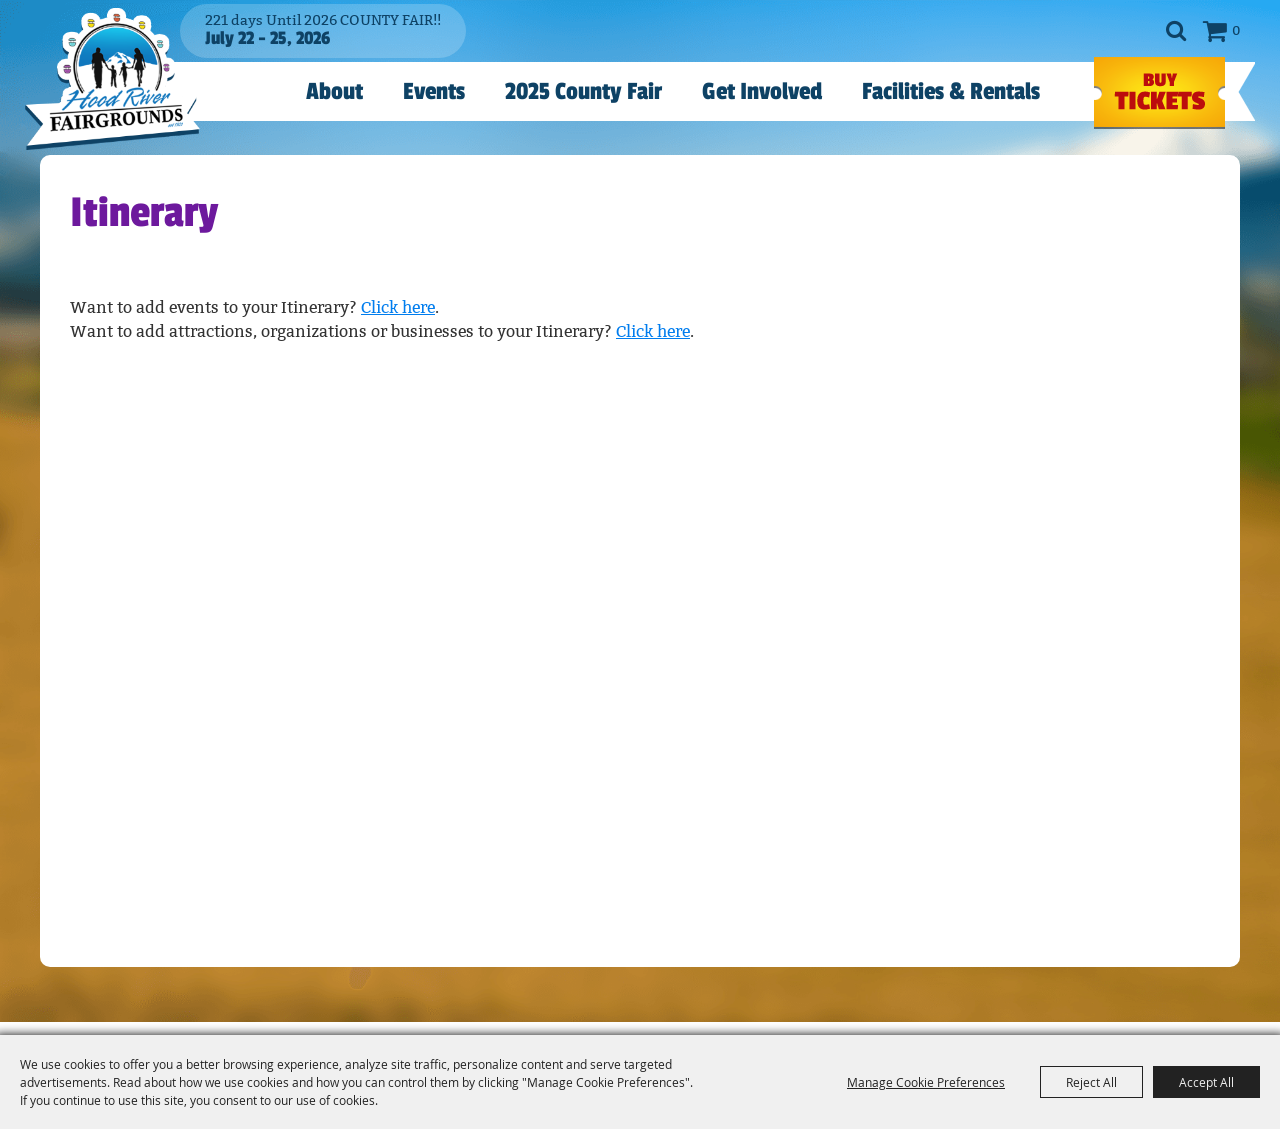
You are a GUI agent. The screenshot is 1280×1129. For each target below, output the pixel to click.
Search (1175, 31)
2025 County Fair (583, 91)
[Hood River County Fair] (112, 79)
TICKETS (1159, 93)
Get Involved (762, 91)
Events (434, 91)
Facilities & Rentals (951, 91)
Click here (398, 307)
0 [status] (1236, 30)
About (334, 91)
